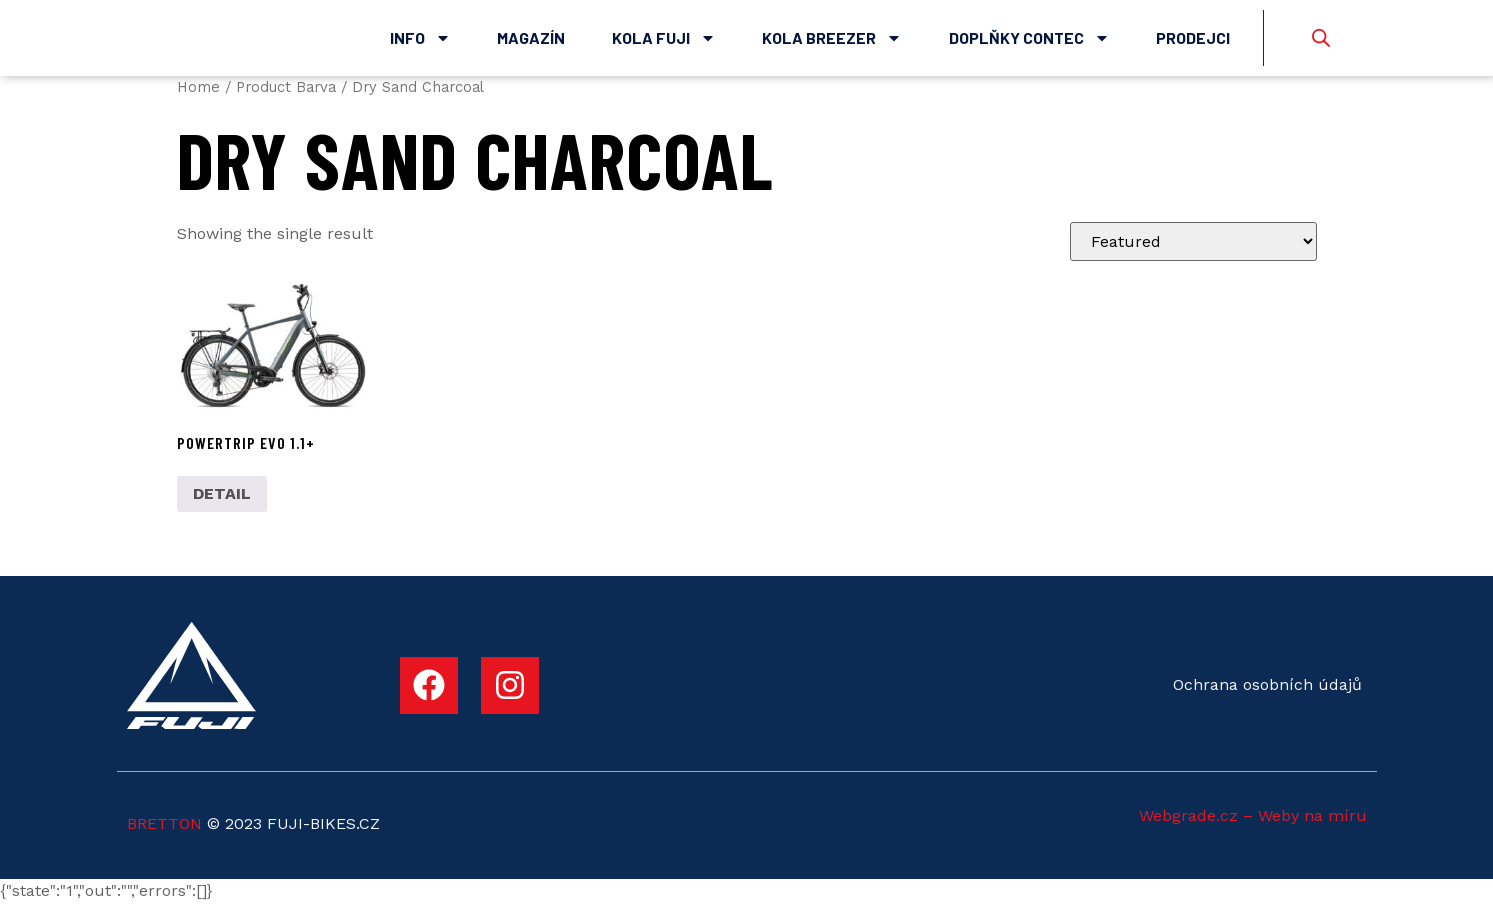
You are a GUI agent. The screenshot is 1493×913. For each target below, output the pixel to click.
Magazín (531, 42)
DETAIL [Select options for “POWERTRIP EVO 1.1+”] (222, 503)
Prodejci (1193, 42)
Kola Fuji (664, 43)
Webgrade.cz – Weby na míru (1253, 826)
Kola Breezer (832, 43)
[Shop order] (1193, 252)
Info (420, 43)
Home (198, 97)
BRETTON (164, 833)
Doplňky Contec (1029, 43)
